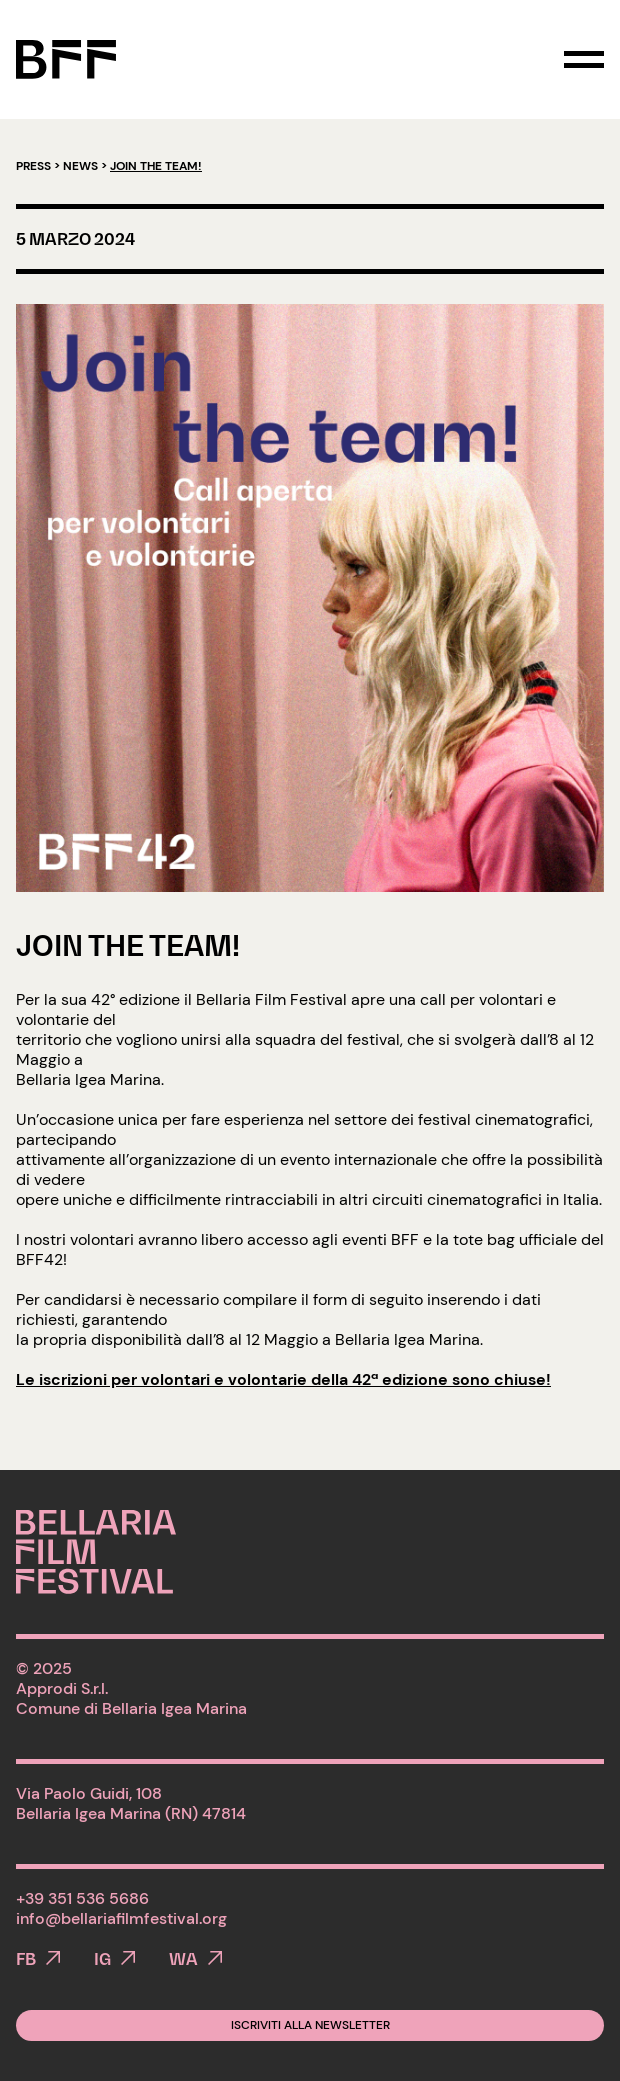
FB (26, 1959)
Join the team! (128, 945)
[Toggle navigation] (584, 59)
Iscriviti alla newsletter (310, 2025)
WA (183, 1959)
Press (33, 166)
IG (102, 1959)
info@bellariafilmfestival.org (121, 1918)
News (80, 166)
